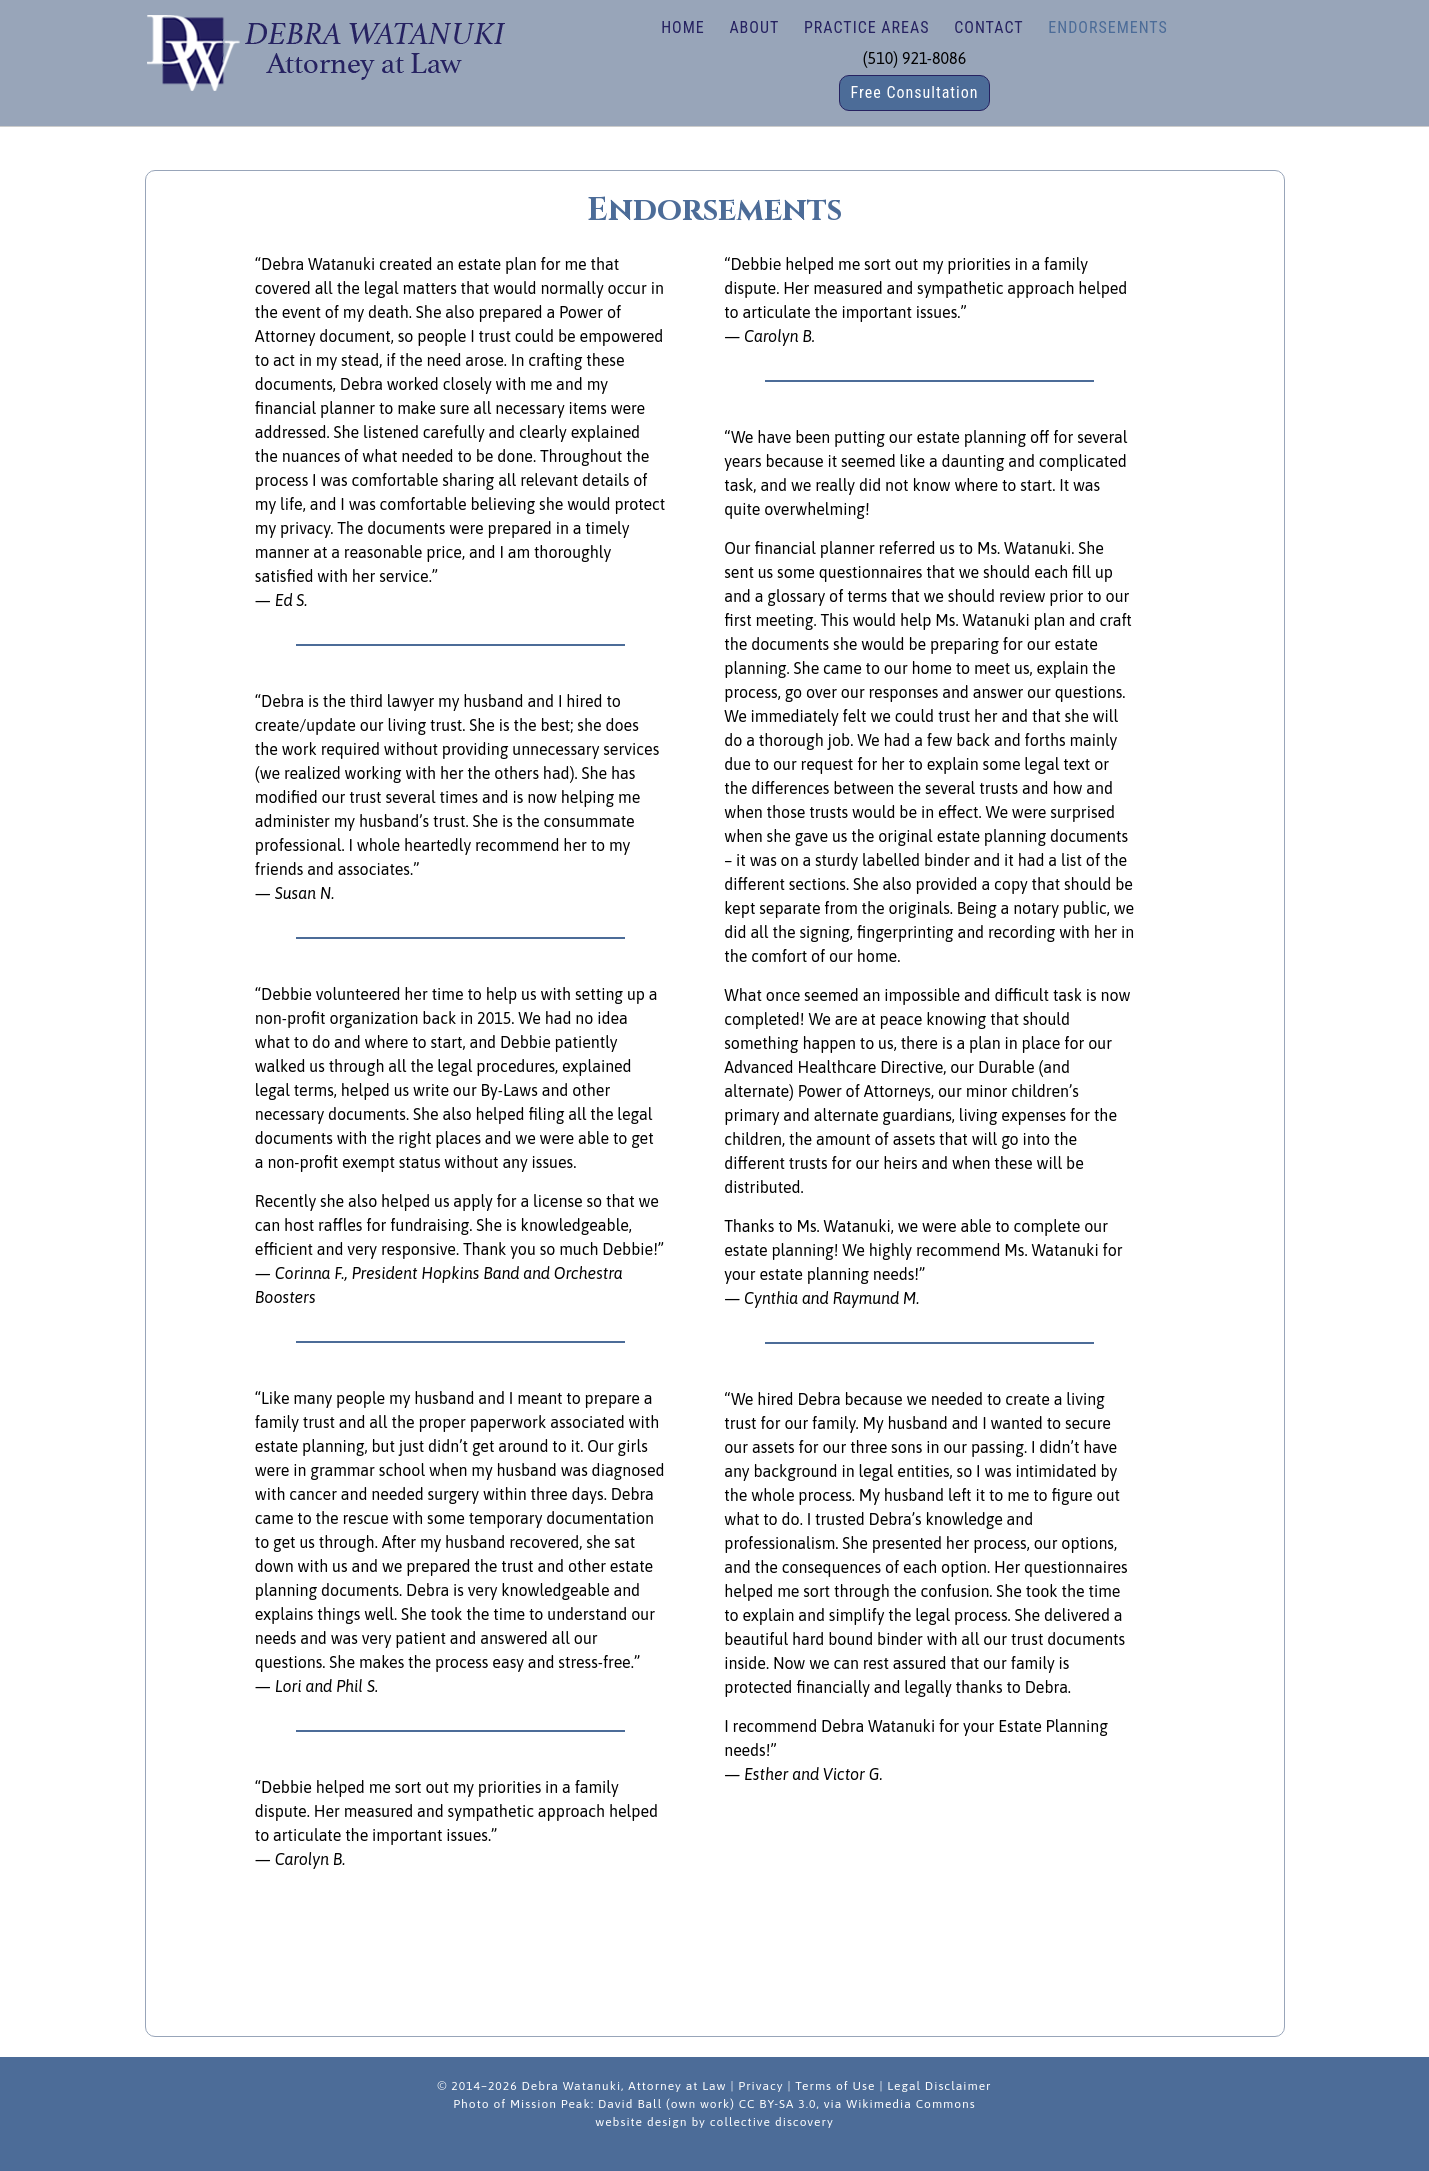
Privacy (760, 2086)
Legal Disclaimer (939, 2086)
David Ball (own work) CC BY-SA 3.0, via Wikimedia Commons (787, 2104)
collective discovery (772, 2122)
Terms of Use (835, 2086)
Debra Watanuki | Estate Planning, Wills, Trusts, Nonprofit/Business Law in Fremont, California (325, 50)
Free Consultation (914, 92)
